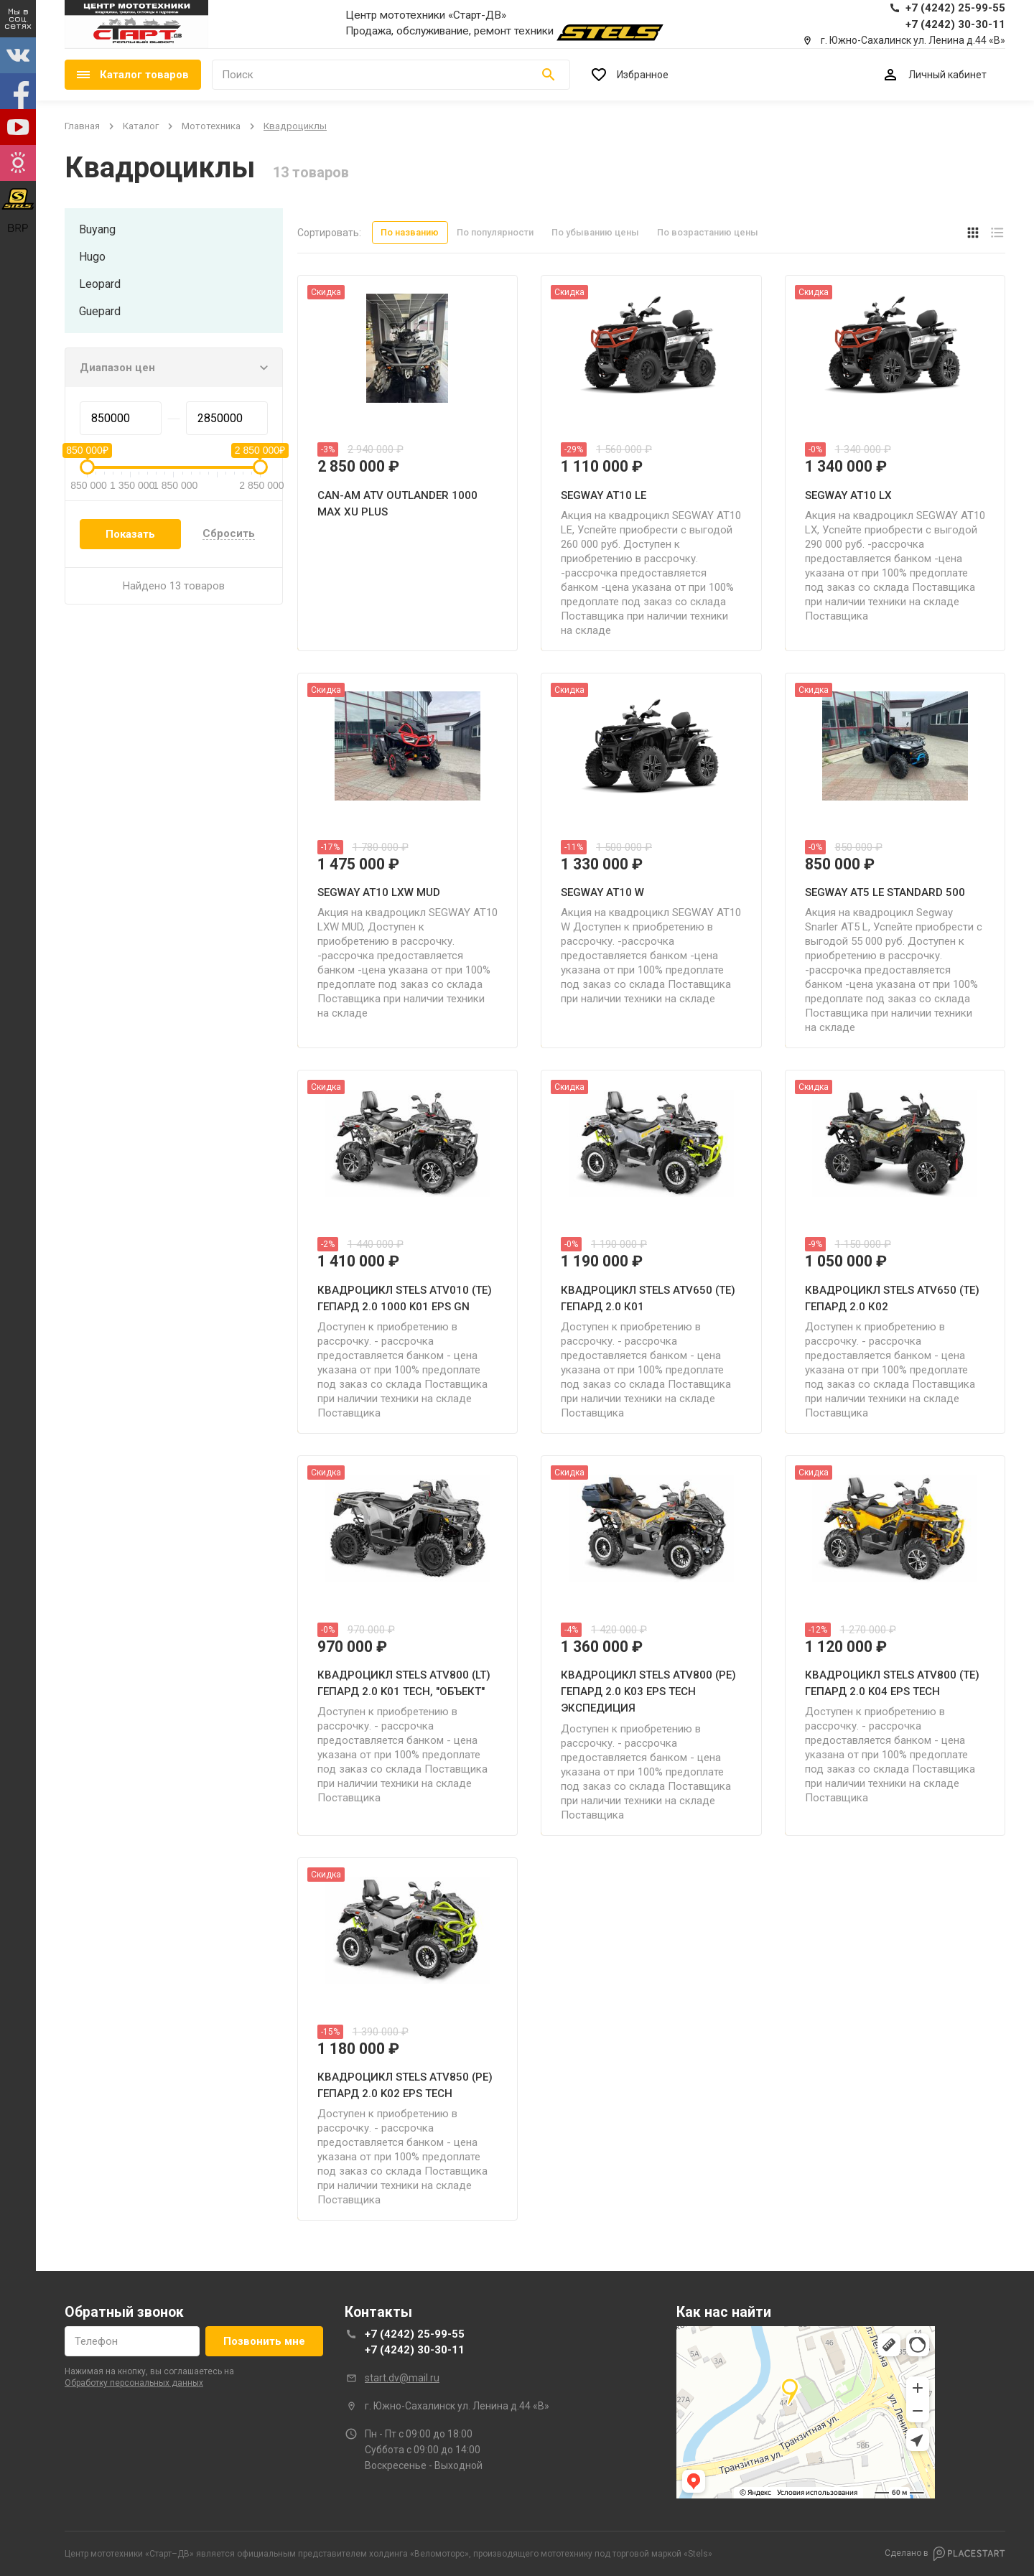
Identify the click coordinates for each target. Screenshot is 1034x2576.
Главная (82, 126)
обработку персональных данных (134, 2383)
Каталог (141, 126)
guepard (100, 311)
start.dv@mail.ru (402, 2378)
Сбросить (228, 534)
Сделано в (945, 2554)
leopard (100, 284)
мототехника (211, 126)
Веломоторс (439, 2554)
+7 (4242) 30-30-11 (415, 2349)
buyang (97, 229)
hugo (92, 256)
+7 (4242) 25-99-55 (415, 2334)
